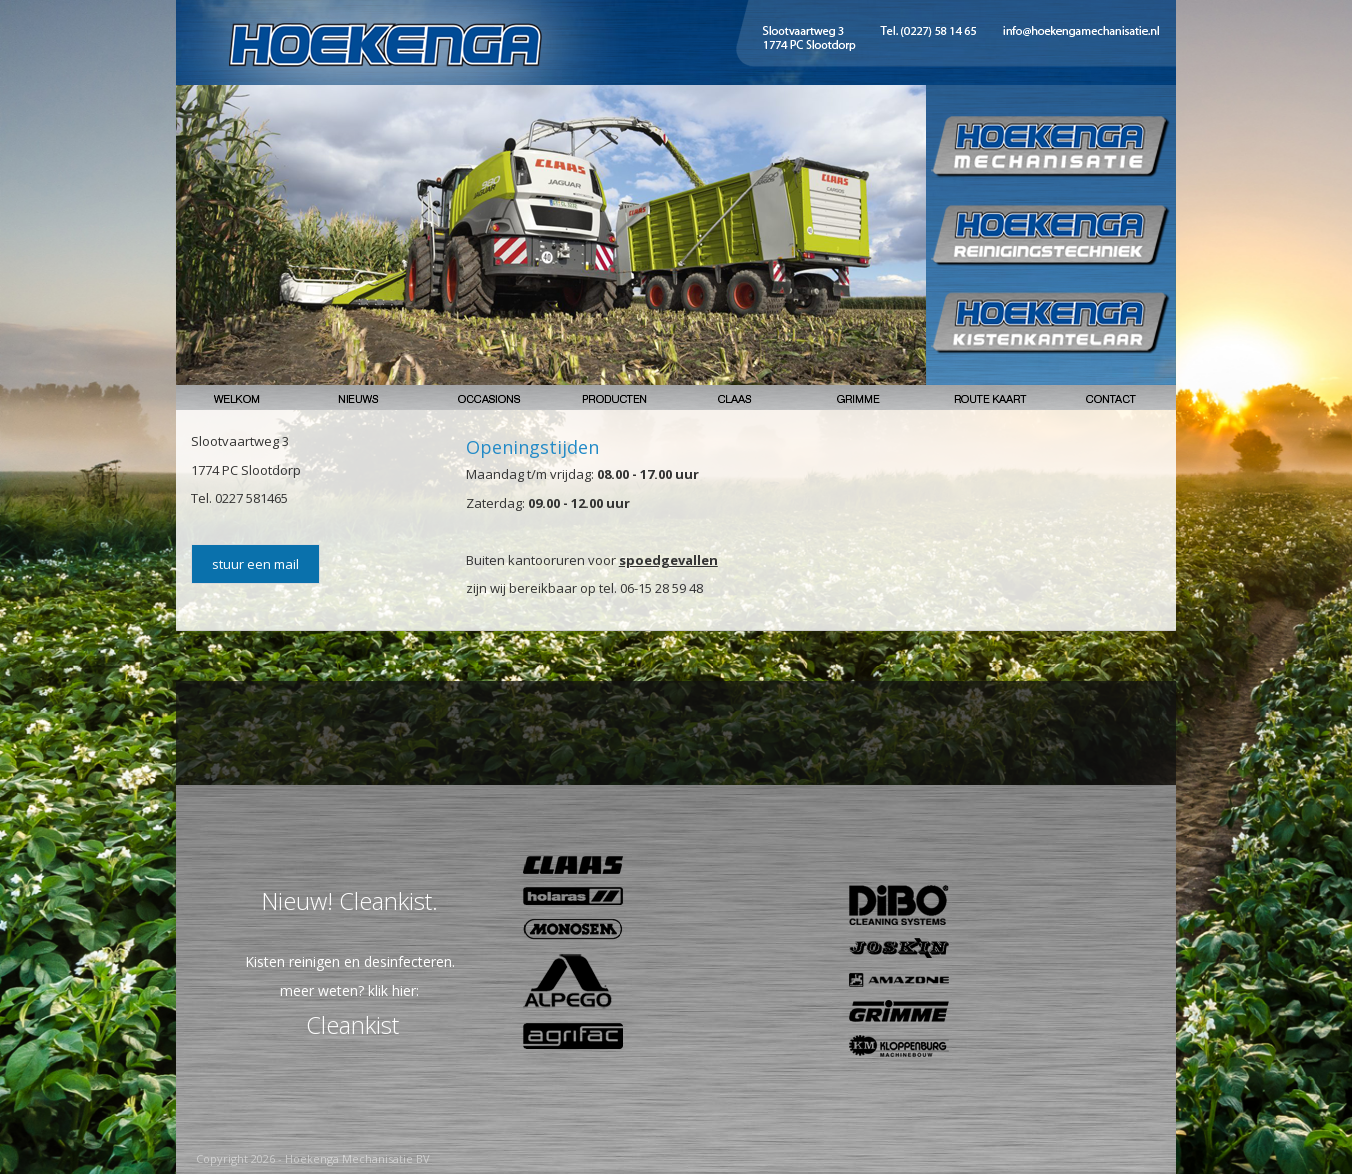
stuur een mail (255, 564)
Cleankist (352, 1024)
